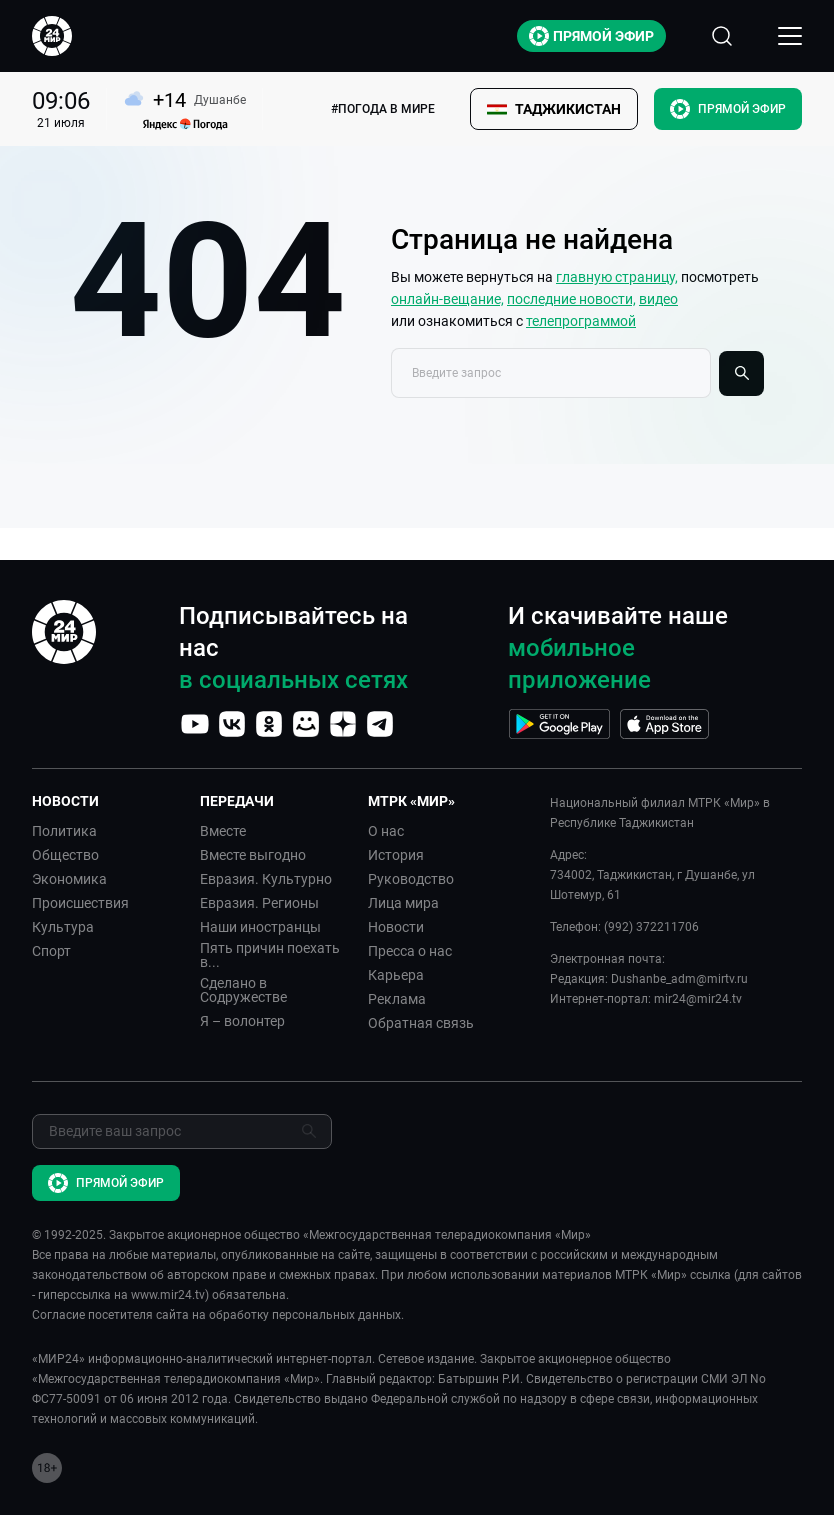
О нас (386, 831)
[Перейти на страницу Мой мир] (306, 724)
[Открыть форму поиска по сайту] (722, 36)
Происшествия (80, 903)
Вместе (223, 831)
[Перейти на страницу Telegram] (380, 724)
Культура (63, 927)
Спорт (51, 951)
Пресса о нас (410, 951)
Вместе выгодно (253, 855)
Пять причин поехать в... (270, 955)
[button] (554, 109)
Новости (396, 927)
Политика (64, 831)
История (396, 855)
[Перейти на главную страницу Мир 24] (52, 36)
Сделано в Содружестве (243, 990)
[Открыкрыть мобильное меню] (790, 36)
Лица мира (403, 903)
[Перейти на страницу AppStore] (664, 724)
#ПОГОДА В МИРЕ (383, 109)
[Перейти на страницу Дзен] (343, 724)
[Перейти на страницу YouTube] (195, 724)
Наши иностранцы (260, 927)
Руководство (411, 879)
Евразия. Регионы (259, 903)
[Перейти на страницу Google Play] (559, 724)
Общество (65, 855)
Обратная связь (421, 1023)
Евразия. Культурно (266, 879)
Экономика (69, 879)
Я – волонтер (242, 1021)
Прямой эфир (591, 36)
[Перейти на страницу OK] (269, 724)
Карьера (396, 975)
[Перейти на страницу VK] (232, 724)
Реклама (397, 999)
